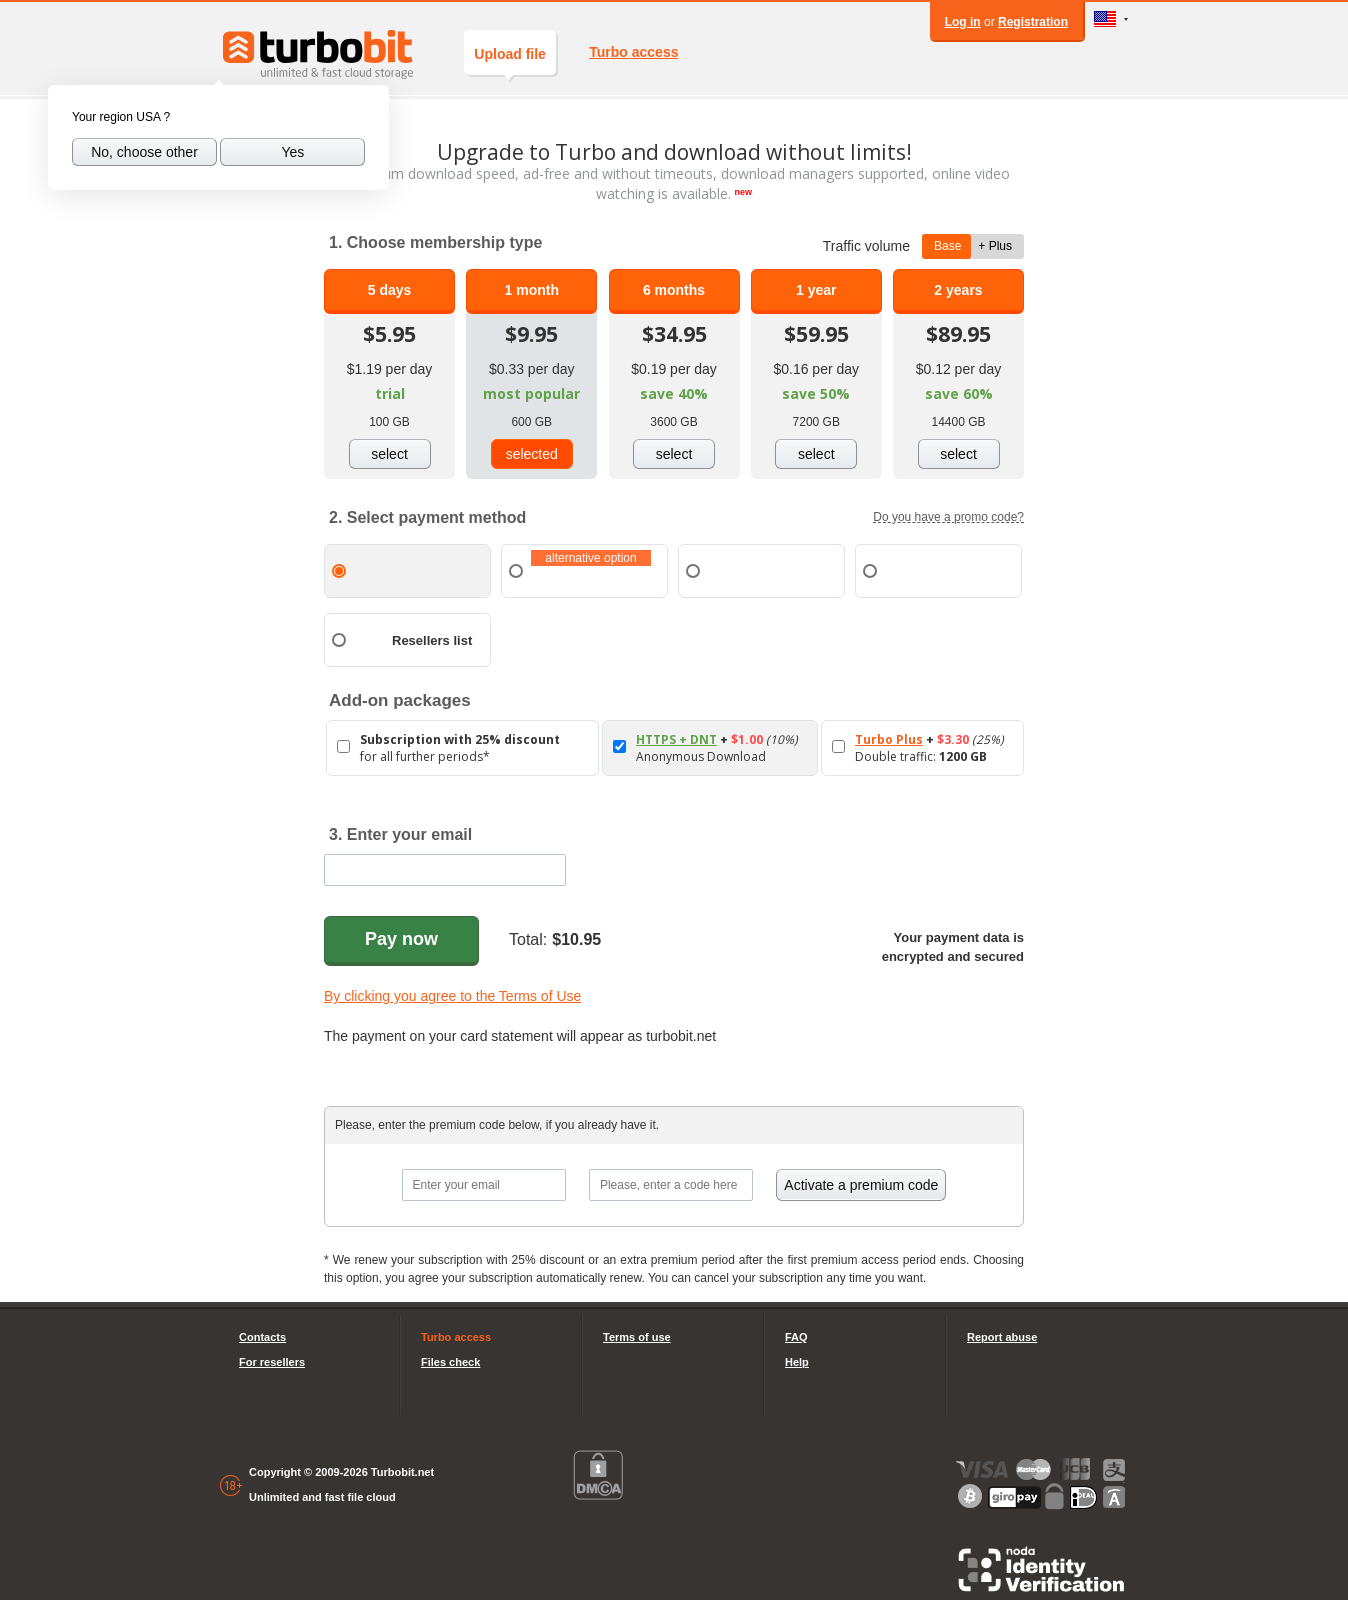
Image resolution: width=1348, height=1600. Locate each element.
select (389, 454)
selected (532, 454)
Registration (1033, 22)
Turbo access (633, 52)
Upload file (510, 60)
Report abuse (1002, 1337)
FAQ (796, 1337)
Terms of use (637, 1337)
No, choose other (144, 152)
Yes (292, 152)
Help (797, 1362)
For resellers (272, 1362)
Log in (963, 22)
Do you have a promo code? (948, 517)
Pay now (401, 939)
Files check (450, 1362)
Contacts (262, 1337)
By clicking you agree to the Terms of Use (452, 996)
